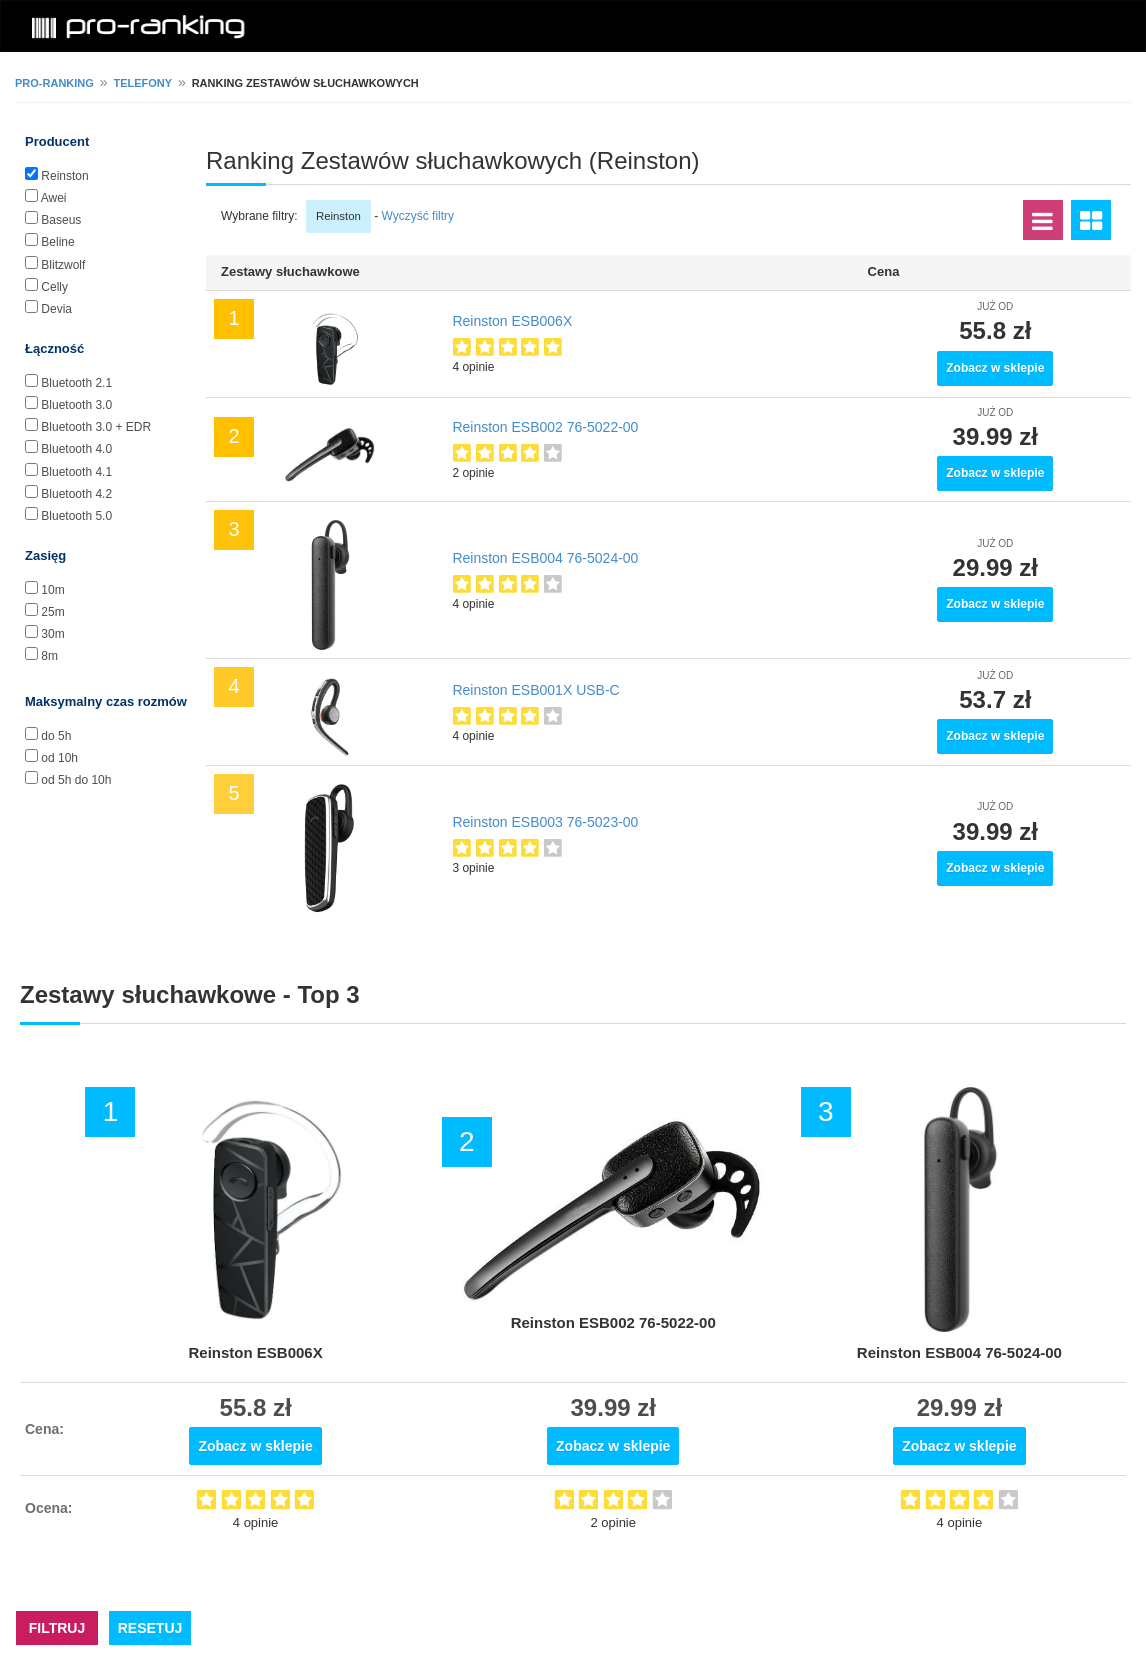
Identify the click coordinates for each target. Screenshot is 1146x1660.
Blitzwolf (63, 265)
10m (52, 590)
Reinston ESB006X (512, 321)
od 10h (59, 758)
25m (52, 612)
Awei (54, 198)
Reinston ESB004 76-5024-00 (545, 558)
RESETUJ (150, 1628)
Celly (54, 287)
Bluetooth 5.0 (76, 516)
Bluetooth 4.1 (76, 472)
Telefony (142, 83)
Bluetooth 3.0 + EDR (96, 427)
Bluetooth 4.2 (76, 494)
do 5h (56, 736)
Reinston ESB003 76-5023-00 (545, 822)
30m (52, 634)
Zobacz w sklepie (995, 368)
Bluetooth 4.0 (76, 449)
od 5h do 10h (76, 780)
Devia (56, 309)
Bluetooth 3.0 (76, 405)
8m (49, 656)
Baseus (61, 220)
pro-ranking (54, 83)
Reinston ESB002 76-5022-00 (545, 427)
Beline (57, 242)
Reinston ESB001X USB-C (535, 690)
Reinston (64, 176)
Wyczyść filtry (418, 216)
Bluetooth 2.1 (76, 383)
